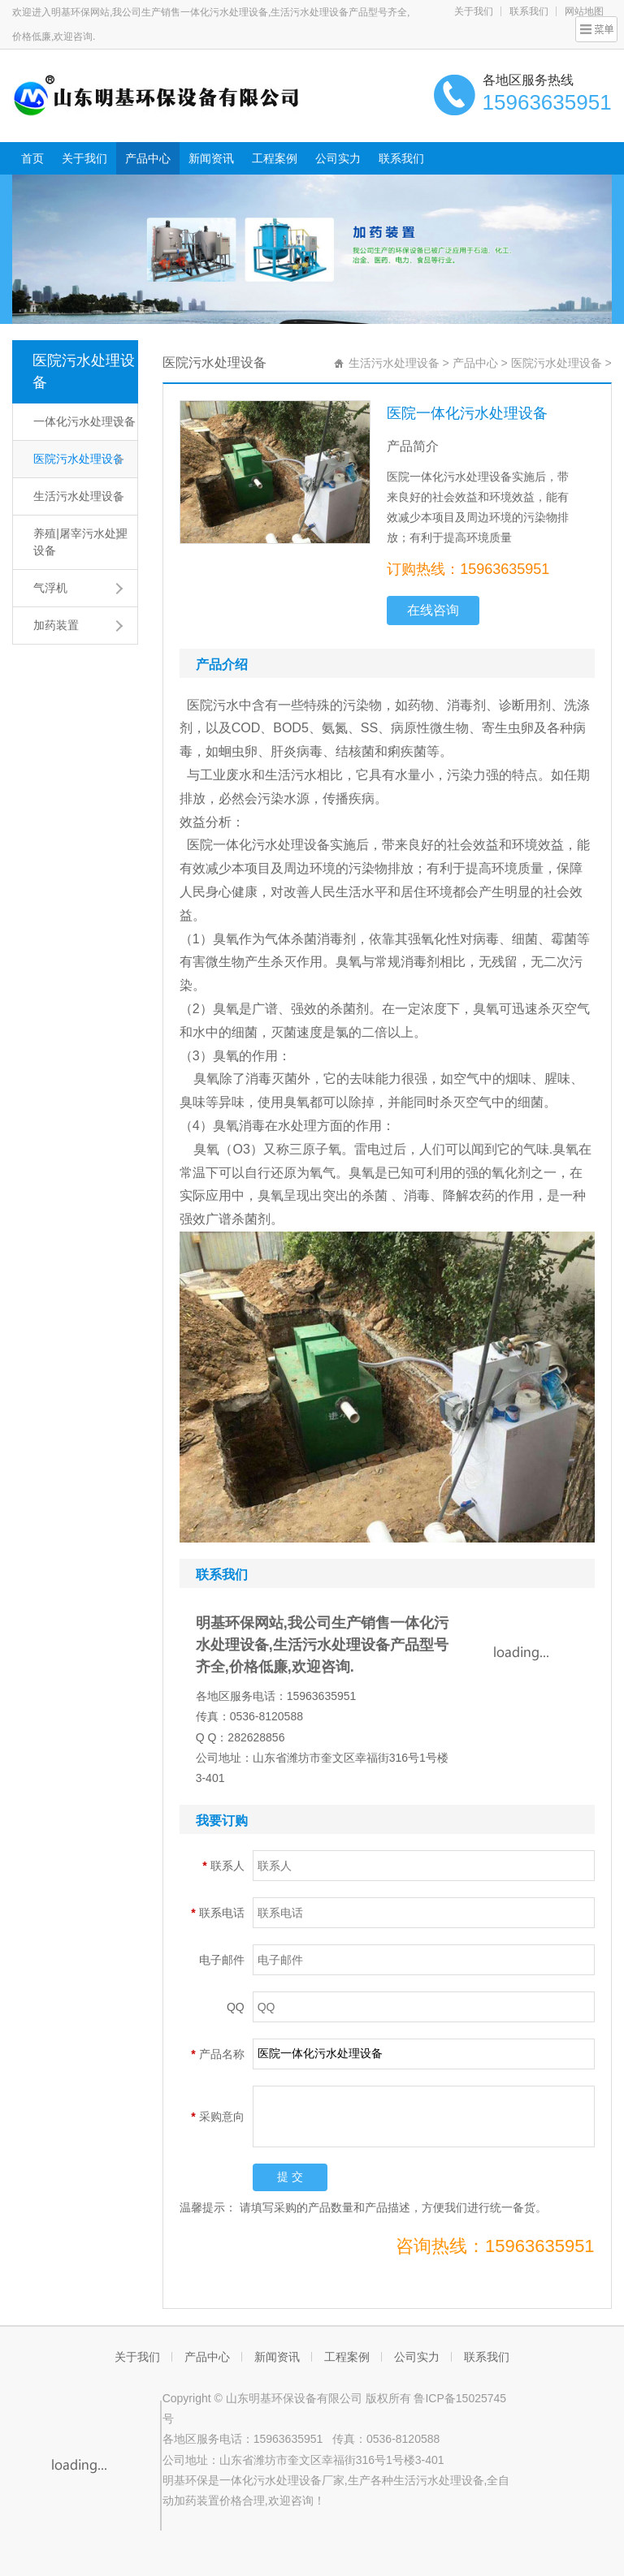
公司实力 (338, 158)
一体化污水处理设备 (84, 421)
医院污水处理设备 (83, 371)
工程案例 (274, 158)
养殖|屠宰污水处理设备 (80, 542)
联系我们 (528, 11)
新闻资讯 (211, 158)
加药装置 (56, 625)
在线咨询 (433, 610)
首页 (32, 158)
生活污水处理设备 (78, 496)
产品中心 (148, 158)
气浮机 (50, 587)
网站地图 (584, 11)
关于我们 (473, 11)
